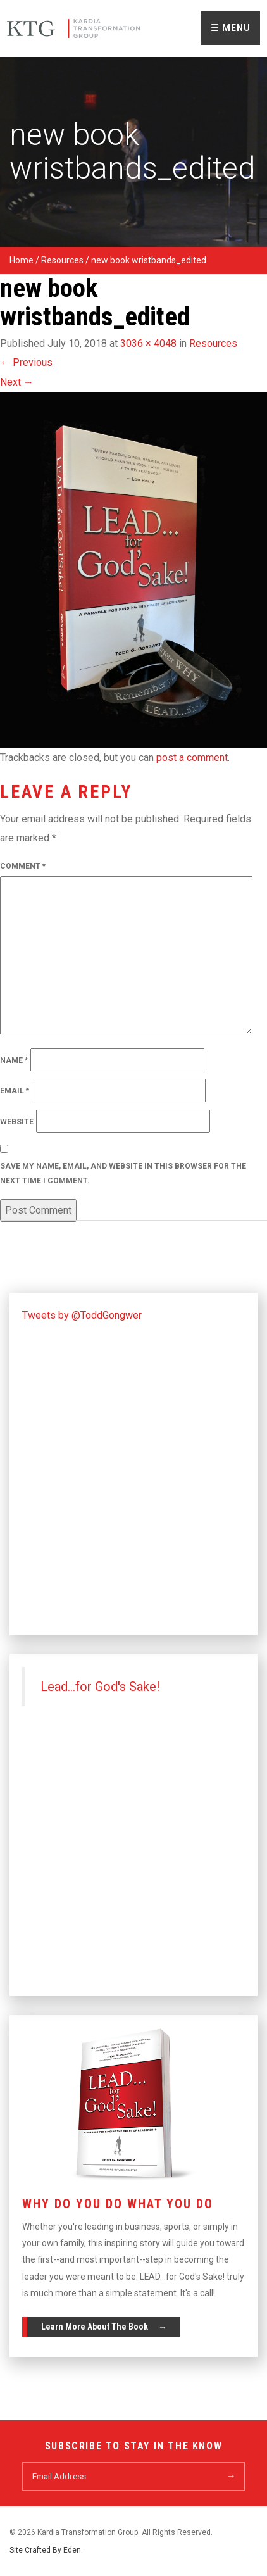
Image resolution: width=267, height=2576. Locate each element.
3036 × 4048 (148, 343)
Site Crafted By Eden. (46, 2550)
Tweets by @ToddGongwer (82, 1315)
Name (14, 1060)
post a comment (192, 757)
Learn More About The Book (94, 2327)
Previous (26, 362)
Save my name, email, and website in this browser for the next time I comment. (123, 1173)
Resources (62, 260)
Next (17, 382)
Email (14, 1090)
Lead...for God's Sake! (99, 1686)
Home (21, 260)
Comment (23, 866)
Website (17, 1121)
